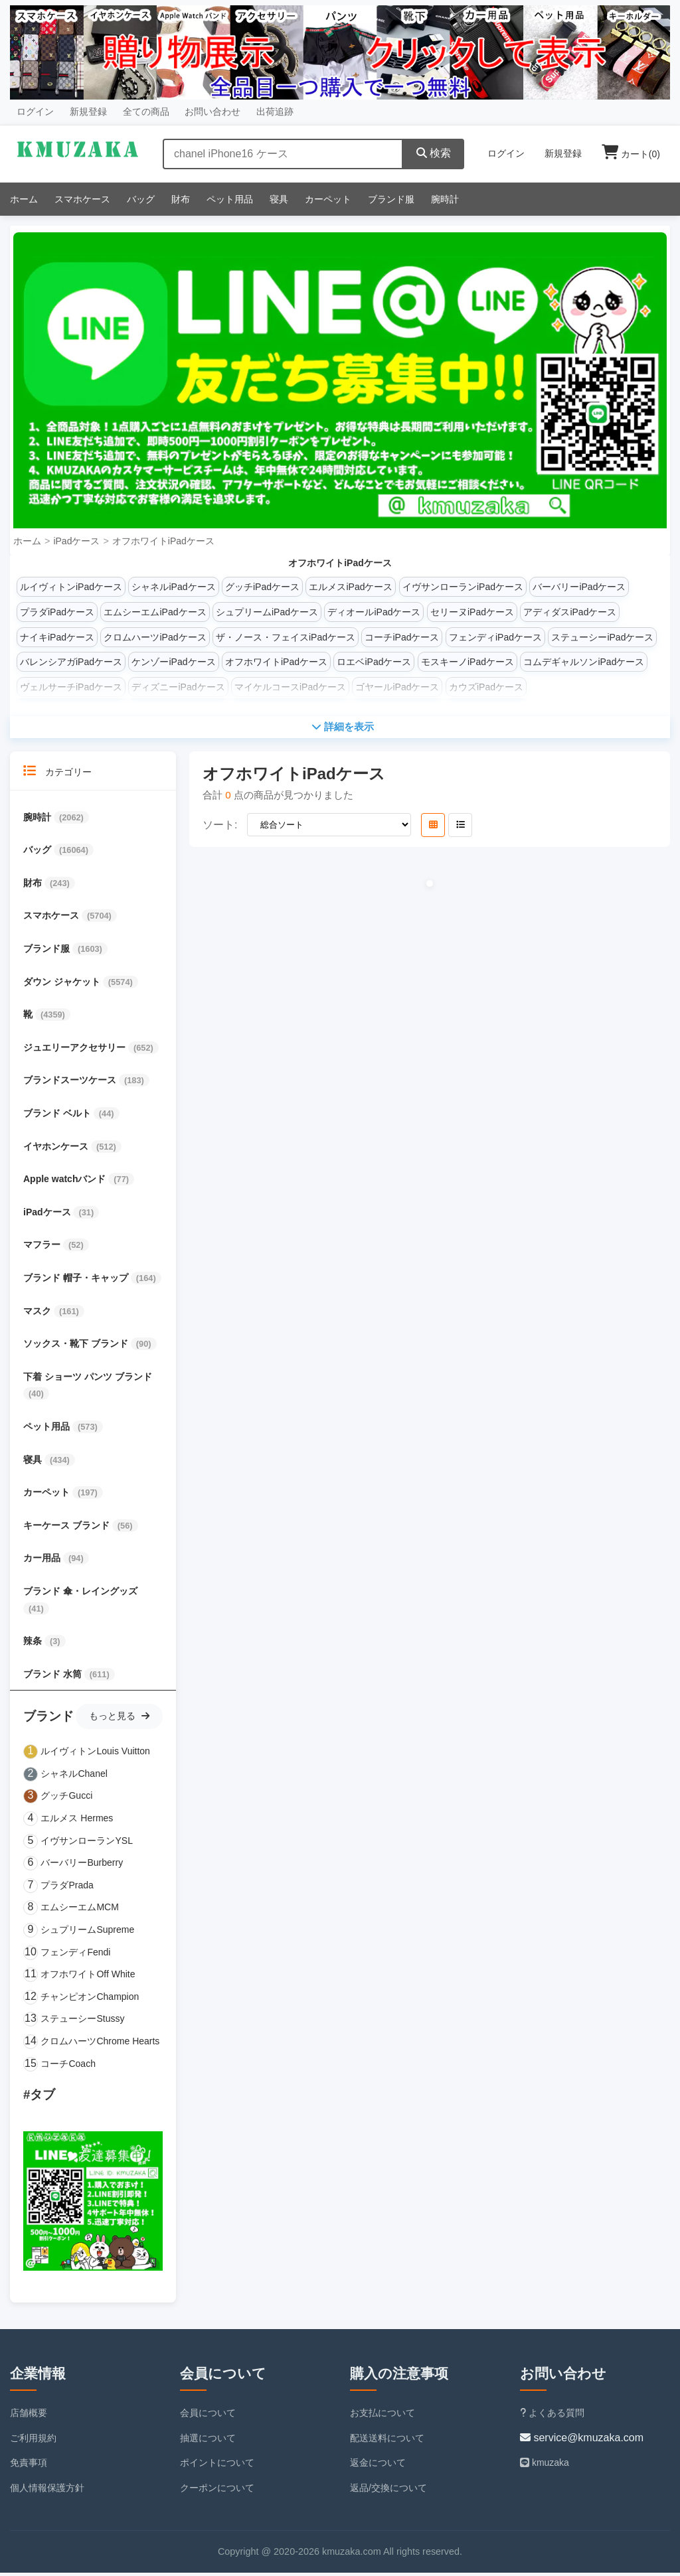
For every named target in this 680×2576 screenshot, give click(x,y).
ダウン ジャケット (63, 984)
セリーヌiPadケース (472, 612)
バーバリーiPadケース (579, 586)
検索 (433, 153)
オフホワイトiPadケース (163, 541)
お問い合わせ (212, 111)
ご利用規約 (33, 2440)
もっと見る (119, 1718)
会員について (208, 2415)
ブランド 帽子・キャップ (77, 1280)
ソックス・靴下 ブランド (77, 1346)
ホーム (24, 199)
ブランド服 (391, 199)
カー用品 (43, 1560)
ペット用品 (230, 199)
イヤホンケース (57, 1149)
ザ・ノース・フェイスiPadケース (285, 637)
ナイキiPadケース (57, 637)
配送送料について (387, 2440)
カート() (631, 154)
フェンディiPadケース (495, 637)
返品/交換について (388, 2490)
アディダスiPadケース (569, 612)
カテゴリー (57, 773)
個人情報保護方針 (47, 2490)
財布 (180, 199)
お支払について (382, 2415)
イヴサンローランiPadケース (462, 586)
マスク (38, 1313)
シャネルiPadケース (173, 586)
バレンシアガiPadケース (71, 661)
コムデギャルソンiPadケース (583, 661)
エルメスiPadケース (350, 586)
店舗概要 (28, 2415)
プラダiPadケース (57, 612)
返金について (378, 2465)
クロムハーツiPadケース (155, 637)
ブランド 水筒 (53, 1676)
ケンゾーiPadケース (173, 661)
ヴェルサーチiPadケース (71, 687)
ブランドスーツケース (71, 1083)
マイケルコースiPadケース (290, 687)
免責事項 (28, 2465)
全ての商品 (146, 111)
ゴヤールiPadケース (397, 687)
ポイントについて (217, 2465)
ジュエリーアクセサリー (75, 1050)
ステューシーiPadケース (602, 637)
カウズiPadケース (486, 687)
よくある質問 (552, 2415)
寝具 (279, 199)
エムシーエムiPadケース (155, 612)
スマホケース (82, 199)
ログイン (35, 111)
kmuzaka (544, 2465)
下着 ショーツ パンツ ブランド (87, 1379)
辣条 (33, 1643)
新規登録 (88, 111)
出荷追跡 (275, 111)
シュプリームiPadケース (267, 612)
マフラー (43, 1247)
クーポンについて (217, 2490)
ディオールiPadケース (373, 612)
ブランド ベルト (58, 1115)
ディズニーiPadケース (177, 687)
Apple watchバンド (65, 1181)
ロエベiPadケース (374, 661)
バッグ (141, 199)
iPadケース (76, 541)
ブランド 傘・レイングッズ (80, 1593)
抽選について (208, 2440)
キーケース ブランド (67, 1528)
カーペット (328, 199)
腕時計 (445, 199)
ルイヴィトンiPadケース (71, 586)
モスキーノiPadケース (467, 661)
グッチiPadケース (262, 586)
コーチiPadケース (402, 637)
